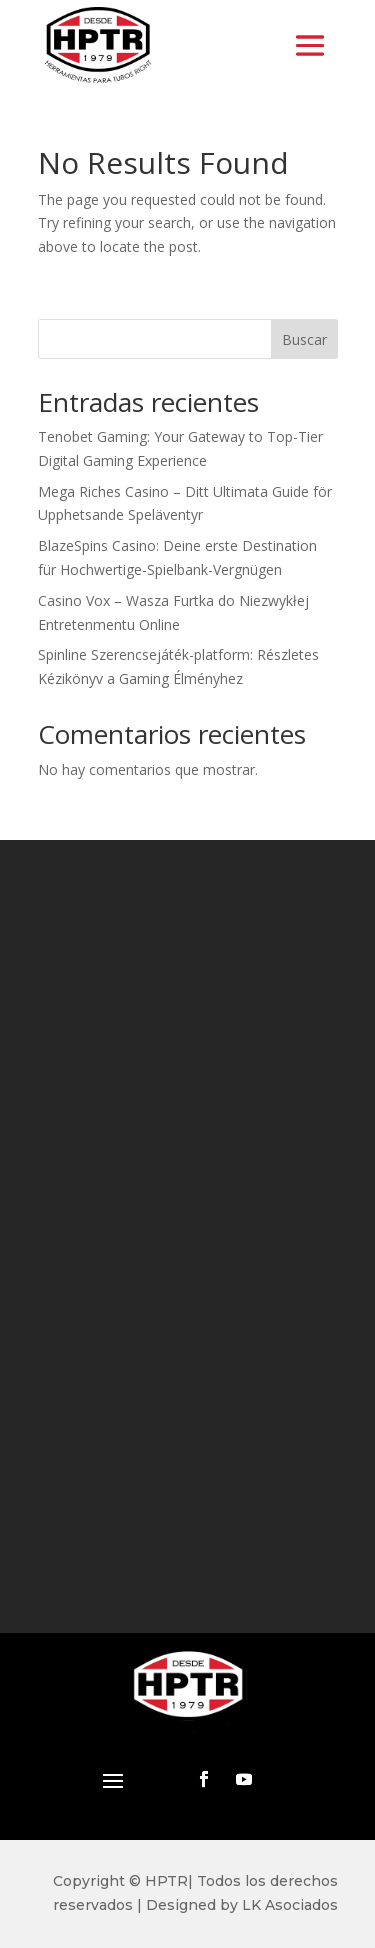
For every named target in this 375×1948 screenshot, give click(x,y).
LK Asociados (290, 1905)
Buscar (304, 339)
